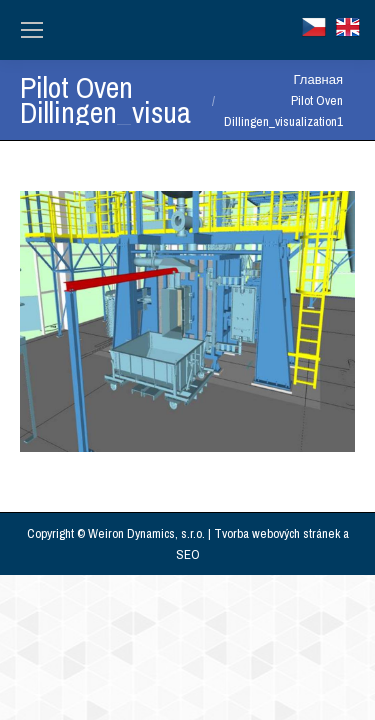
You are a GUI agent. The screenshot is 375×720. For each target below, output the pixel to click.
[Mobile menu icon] (32, 30)
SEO (188, 554)
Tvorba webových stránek (277, 533)
